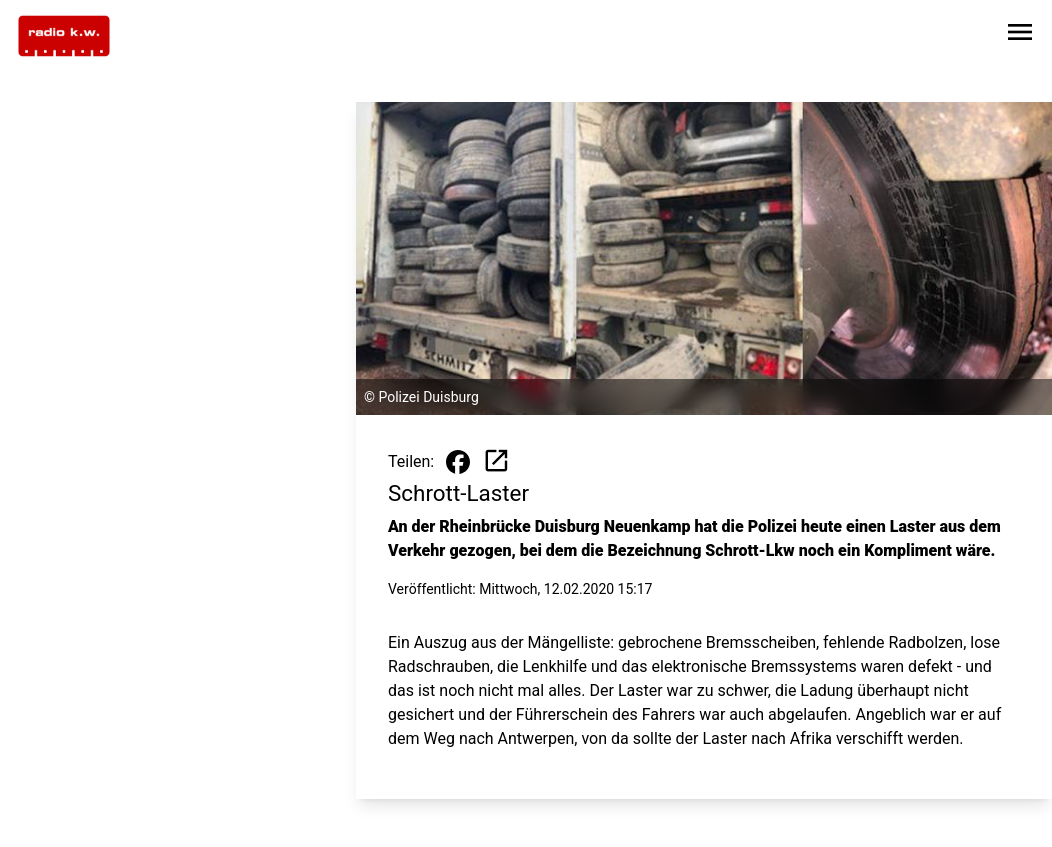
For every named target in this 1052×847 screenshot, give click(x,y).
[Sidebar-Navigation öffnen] (1020, 35)
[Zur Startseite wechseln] (64, 36)
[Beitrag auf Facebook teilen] (458, 462)
